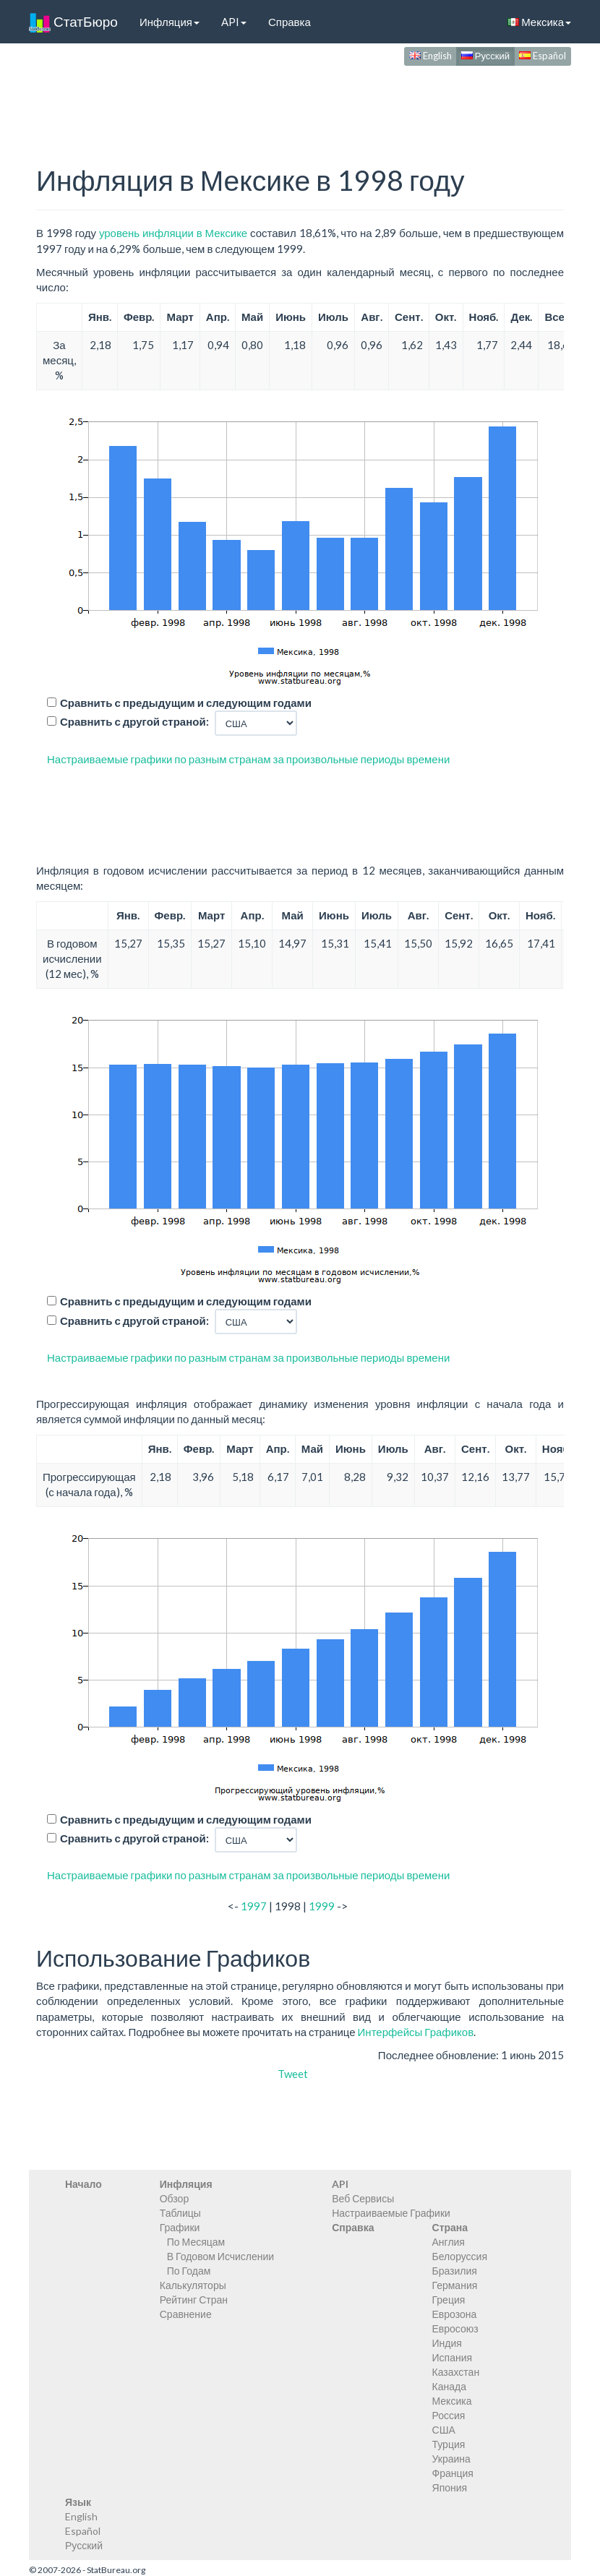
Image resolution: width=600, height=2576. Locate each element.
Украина (451, 2458)
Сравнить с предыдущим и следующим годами (186, 702)
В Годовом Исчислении (220, 2256)
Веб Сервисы (363, 2198)
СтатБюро (73, 22)
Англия (448, 2242)
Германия (455, 2285)
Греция (449, 2299)
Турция (449, 2444)
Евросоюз (455, 2328)
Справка (289, 21)
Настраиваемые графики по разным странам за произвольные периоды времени (248, 758)
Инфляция (170, 21)
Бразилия (454, 2270)
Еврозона (454, 2314)
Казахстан (456, 2372)
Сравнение (186, 2314)
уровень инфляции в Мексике (173, 232)
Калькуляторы (193, 2285)
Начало (83, 2184)
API (234, 21)
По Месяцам (196, 2242)
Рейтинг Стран (194, 2299)
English (430, 55)
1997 (254, 1905)
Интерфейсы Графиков (416, 2031)
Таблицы (180, 2213)
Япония (450, 2487)
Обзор (174, 2198)
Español (542, 55)
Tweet (293, 2073)
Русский (485, 55)
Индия (447, 2343)
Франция (452, 2473)
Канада (449, 2386)
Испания (452, 2357)
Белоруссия (460, 2256)
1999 (322, 1905)
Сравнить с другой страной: (134, 721)
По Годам (189, 2270)
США (443, 2429)
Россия (449, 2415)
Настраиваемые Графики (391, 2213)
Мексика (539, 21)
